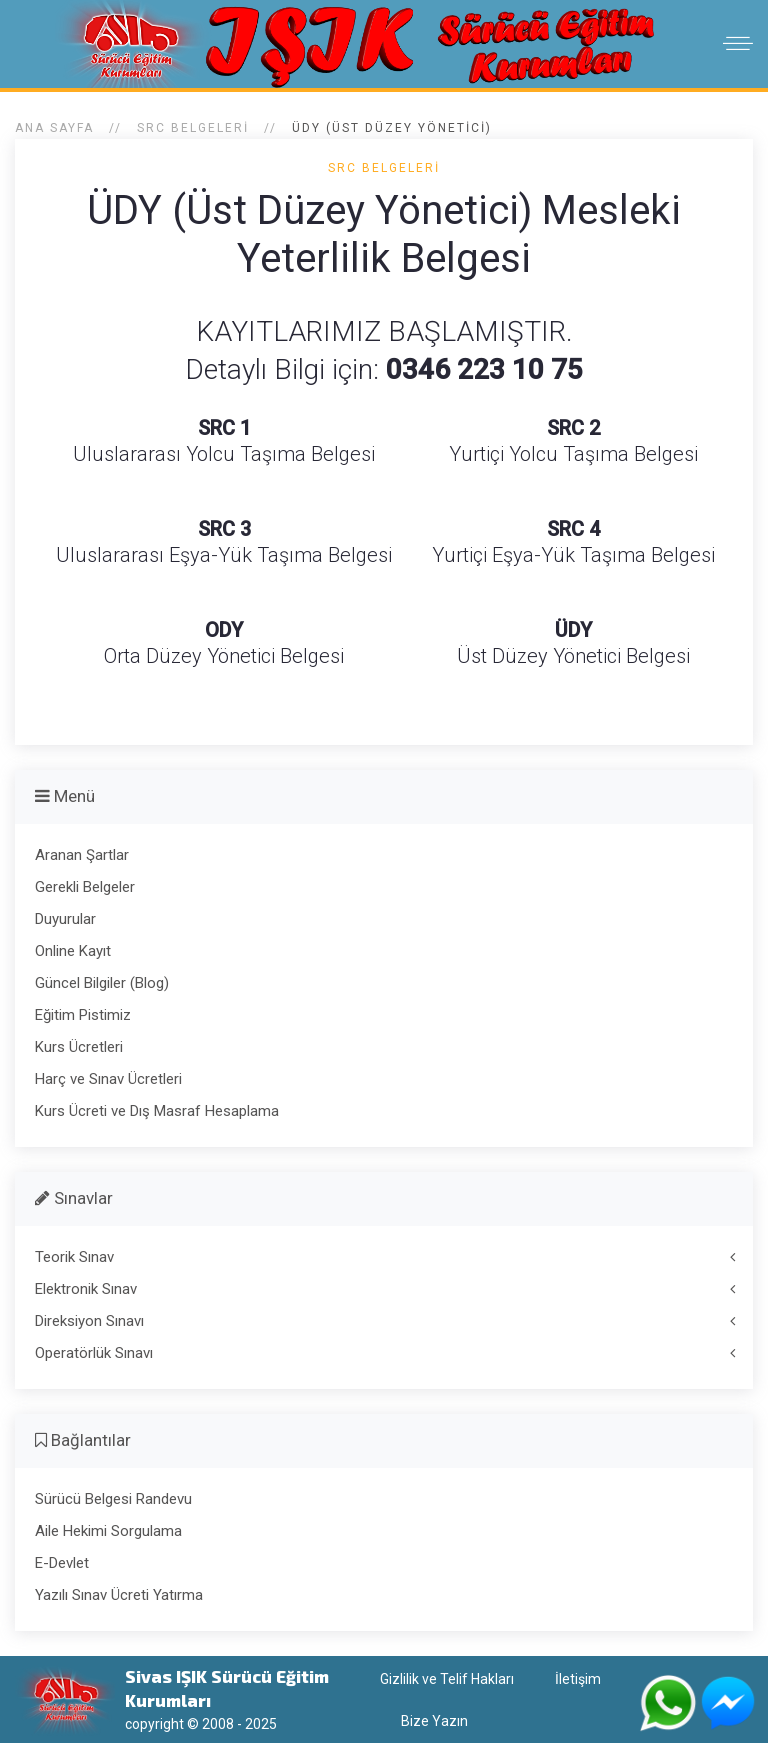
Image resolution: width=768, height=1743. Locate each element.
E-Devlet (62, 1563)
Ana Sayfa (54, 128)
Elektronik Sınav (86, 1289)
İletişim (578, 1679)
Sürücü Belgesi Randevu (113, 1499)
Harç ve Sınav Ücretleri (108, 1079)
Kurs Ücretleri (79, 1047)
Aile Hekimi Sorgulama (108, 1531)
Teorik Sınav (74, 1257)
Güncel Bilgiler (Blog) (102, 983)
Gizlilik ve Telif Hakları (447, 1679)
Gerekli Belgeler (85, 887)
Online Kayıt (73, 951)
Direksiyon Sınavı (89, 1321)
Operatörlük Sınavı (94, 1353)
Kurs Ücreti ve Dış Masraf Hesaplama (157, 1111)
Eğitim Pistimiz (83, 1015)
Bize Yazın (434, 1721)
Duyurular (65, 919)
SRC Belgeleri (193, 128)
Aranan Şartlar (82, 855)
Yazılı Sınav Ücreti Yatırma (119, 1595)
